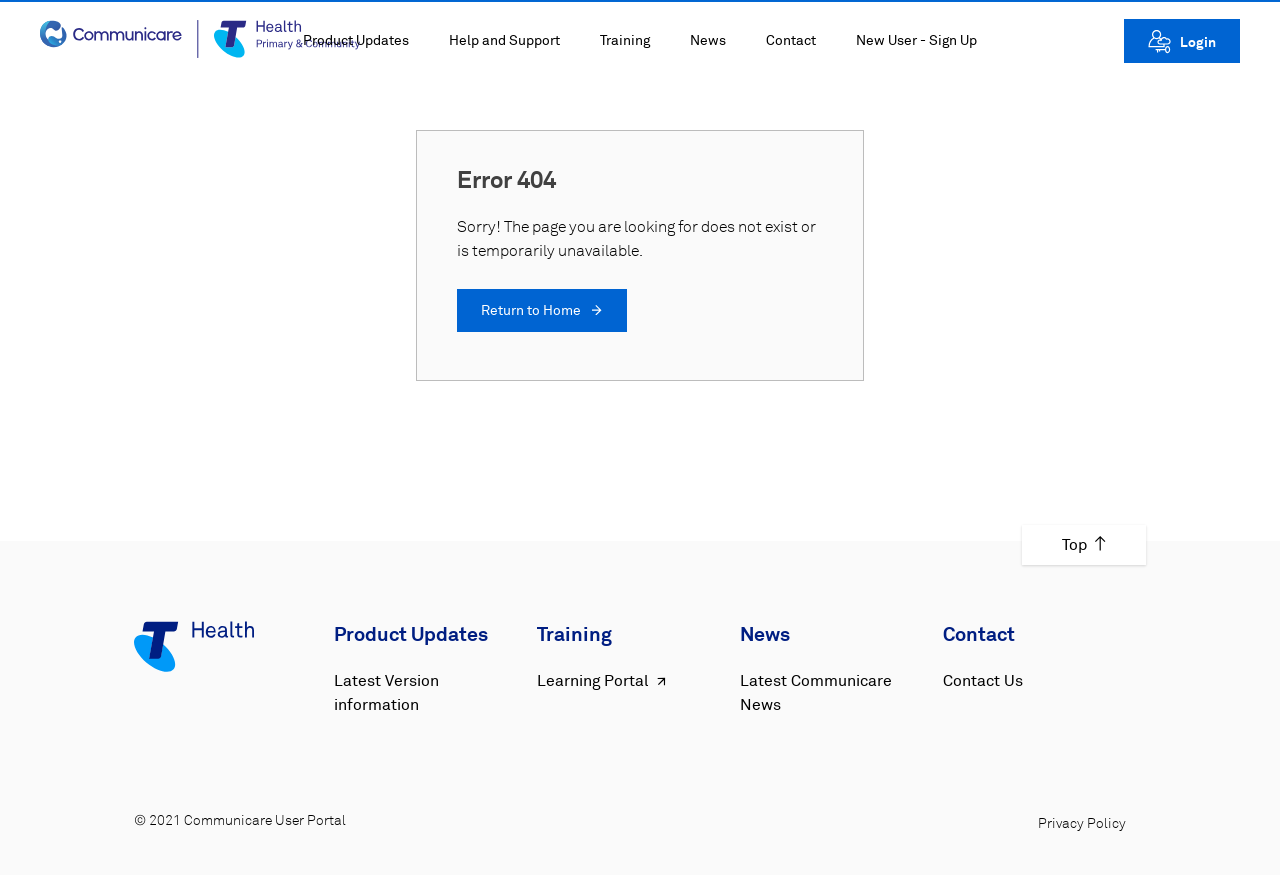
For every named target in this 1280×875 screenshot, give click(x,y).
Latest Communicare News (816, 693)
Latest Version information (386, 693)
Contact (791, 41)
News (708, 41)
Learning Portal (603, 681)
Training (625, 41)
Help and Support (504, 41)
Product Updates (356, 41)
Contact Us (983, 681)
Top (1084, 545)
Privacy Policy (1082, 824)
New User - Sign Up (916, 41)
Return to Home (542, 311)
